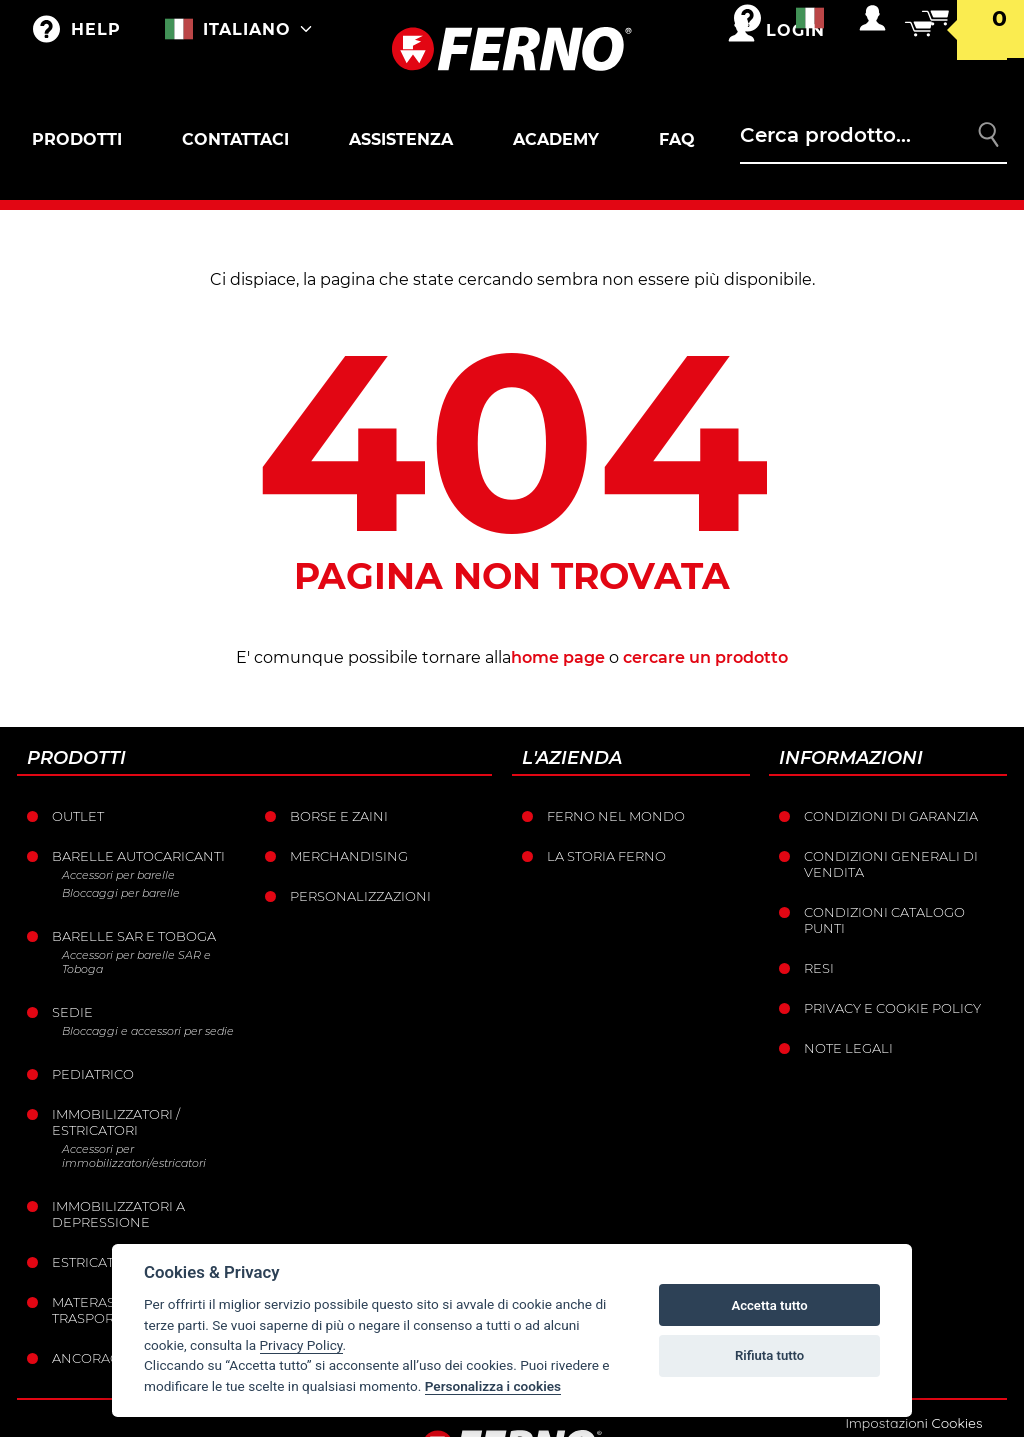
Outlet (78, 816)
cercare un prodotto (705, 657)
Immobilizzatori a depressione (118, 1214)
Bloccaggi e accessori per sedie (148, 1031)
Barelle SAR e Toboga (134, 936)
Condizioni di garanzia (891, 816)
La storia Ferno (606, 856)
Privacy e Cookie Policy (892, 1008)
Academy (556, 139)
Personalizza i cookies (493, 1386)
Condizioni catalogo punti (884, 920)
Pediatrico (93, 1074)
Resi (819, 968)
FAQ (677, 139)
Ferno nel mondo (616, 816)
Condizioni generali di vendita (891, 864)
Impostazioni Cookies (913, 1423)
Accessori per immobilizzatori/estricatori (134, 1156)
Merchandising (349, 856)
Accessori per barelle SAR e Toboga (136, 962)
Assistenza (401, 139)
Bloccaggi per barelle (121, 893)
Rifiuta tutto (769, 1355)
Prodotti (77, 139)
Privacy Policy (301, 1345)
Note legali (848, 1048)
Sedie (72, 1012)
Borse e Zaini (339, 816)
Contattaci (235, 139)
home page (558, 657)
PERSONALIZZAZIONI (360, 896)
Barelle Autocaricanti (138, 856)
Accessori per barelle (118, 875)
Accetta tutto (769, 1305)
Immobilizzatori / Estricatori (116, 1122)
